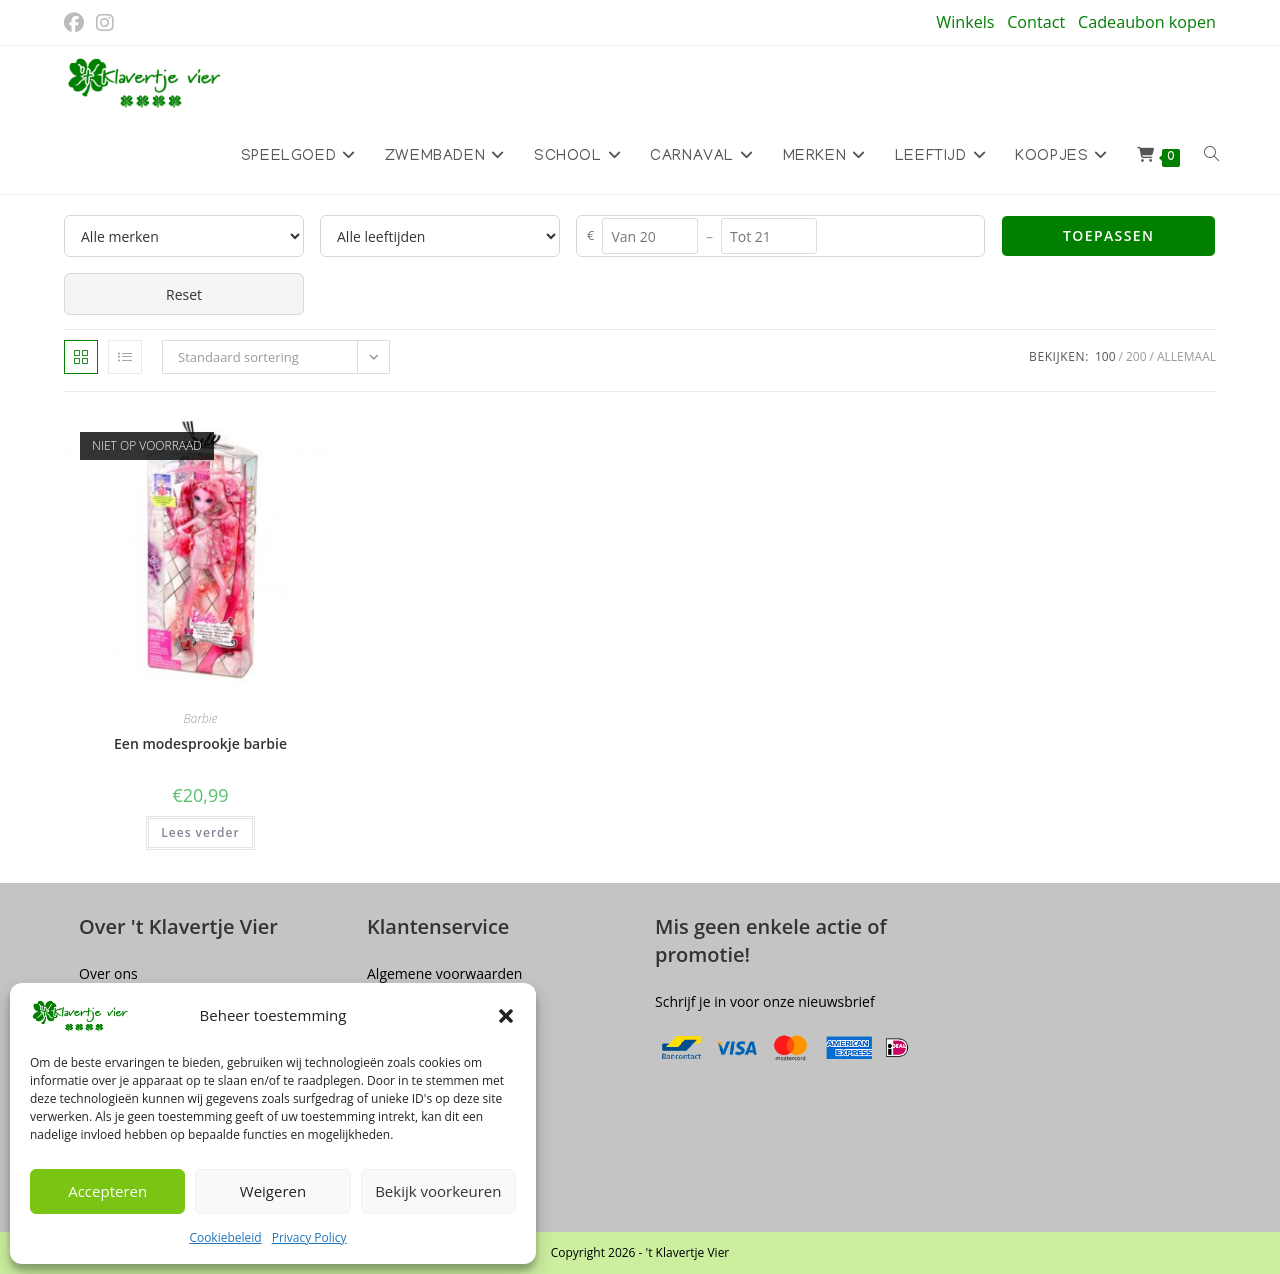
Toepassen (1108, 235)
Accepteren (107, 1191)
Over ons (108, 972)
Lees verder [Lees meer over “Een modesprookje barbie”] (200, 832)
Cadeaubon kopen (1147, 22)
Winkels (965, 22)
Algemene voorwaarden (444, 972)
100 (1105, 356)
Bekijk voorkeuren (438, 1191)
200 (1136, 356)
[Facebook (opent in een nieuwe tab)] (77, 23)
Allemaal (1186, 356)
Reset (184, 294)
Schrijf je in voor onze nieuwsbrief (765, 1000)
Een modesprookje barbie (200, 743)
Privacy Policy (309, 1237)
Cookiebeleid (225, 1237)
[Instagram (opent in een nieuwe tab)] (105, 23)
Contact (1036, 22)
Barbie (201, 718)
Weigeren (273, 1191)
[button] (506, 1016)
